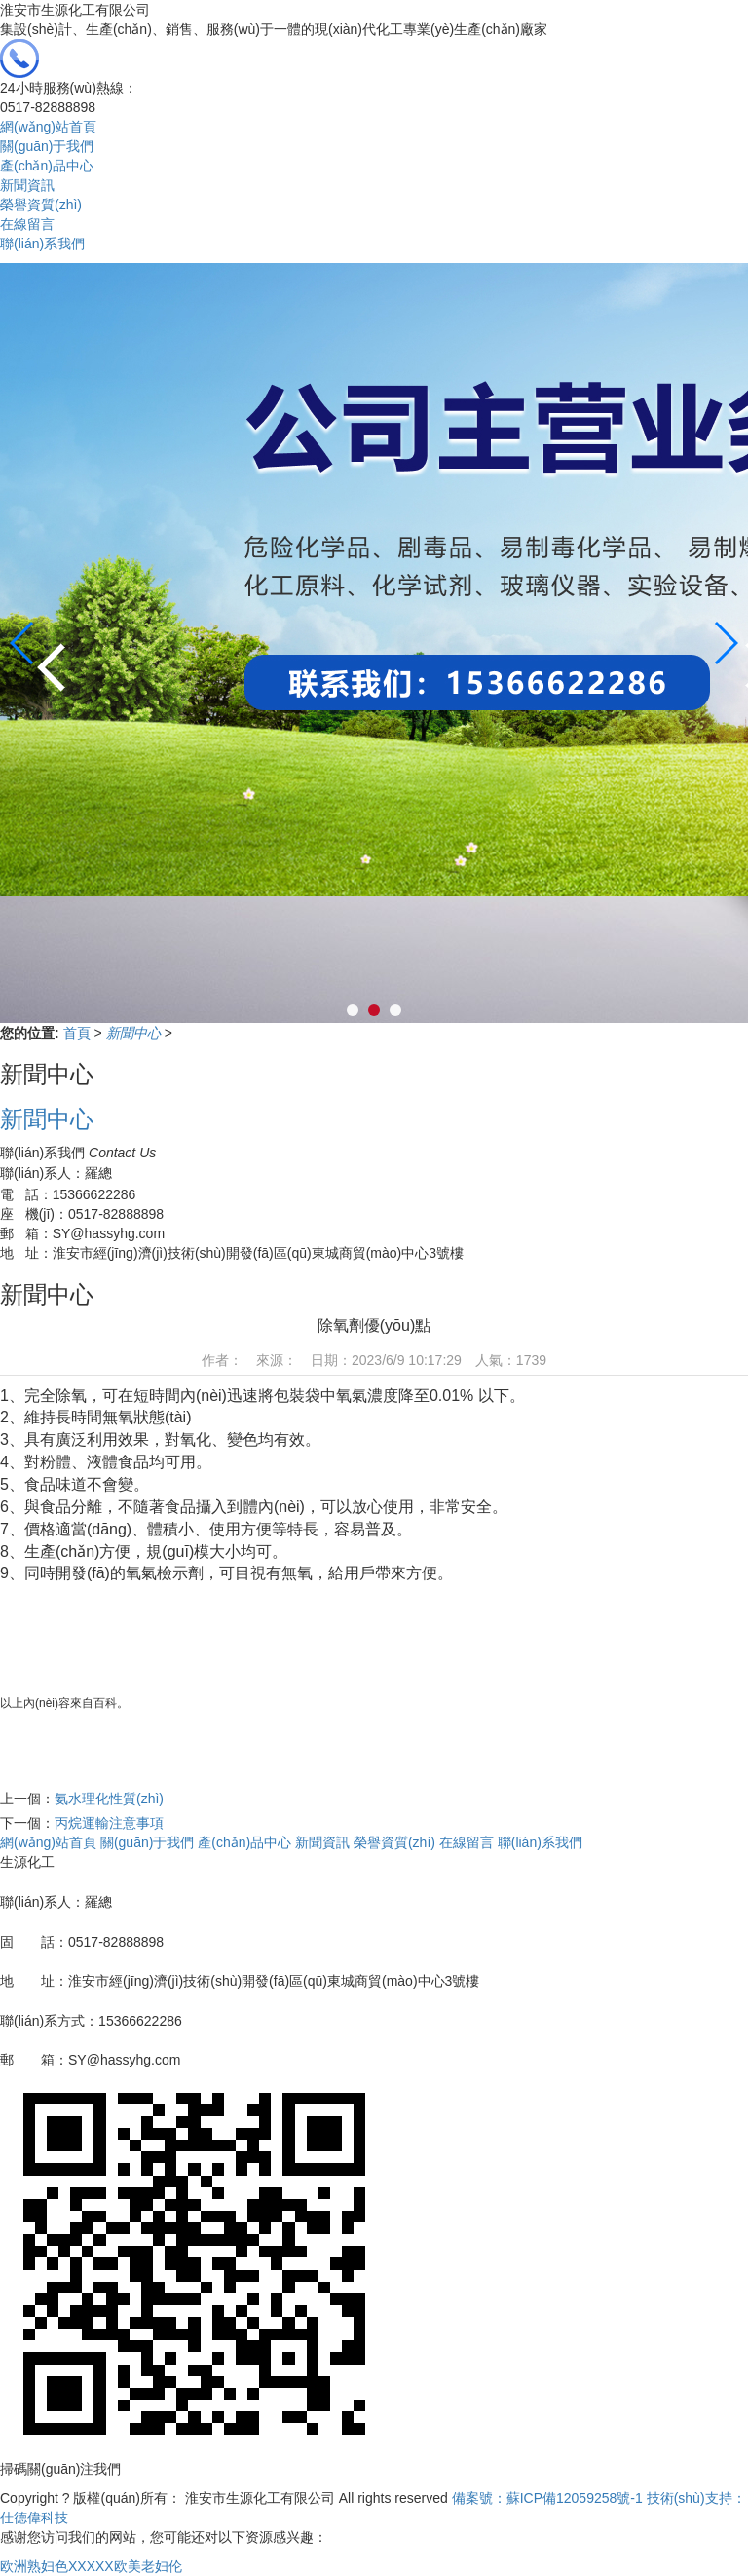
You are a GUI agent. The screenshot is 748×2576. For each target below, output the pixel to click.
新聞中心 (135, 1033)
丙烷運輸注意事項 (109, 1823)
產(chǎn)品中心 (47, 165)
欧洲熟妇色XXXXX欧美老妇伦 (91, 2566)
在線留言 (27, 224)
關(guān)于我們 (47, 146)
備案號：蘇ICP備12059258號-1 (547, 2498)
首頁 (78, 1033)
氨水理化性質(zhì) (109, 1798)
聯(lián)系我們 (42, 243)
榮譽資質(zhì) (41, 204)
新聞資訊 (27, 185)
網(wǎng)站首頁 (48, 126)
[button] (725, 643)
